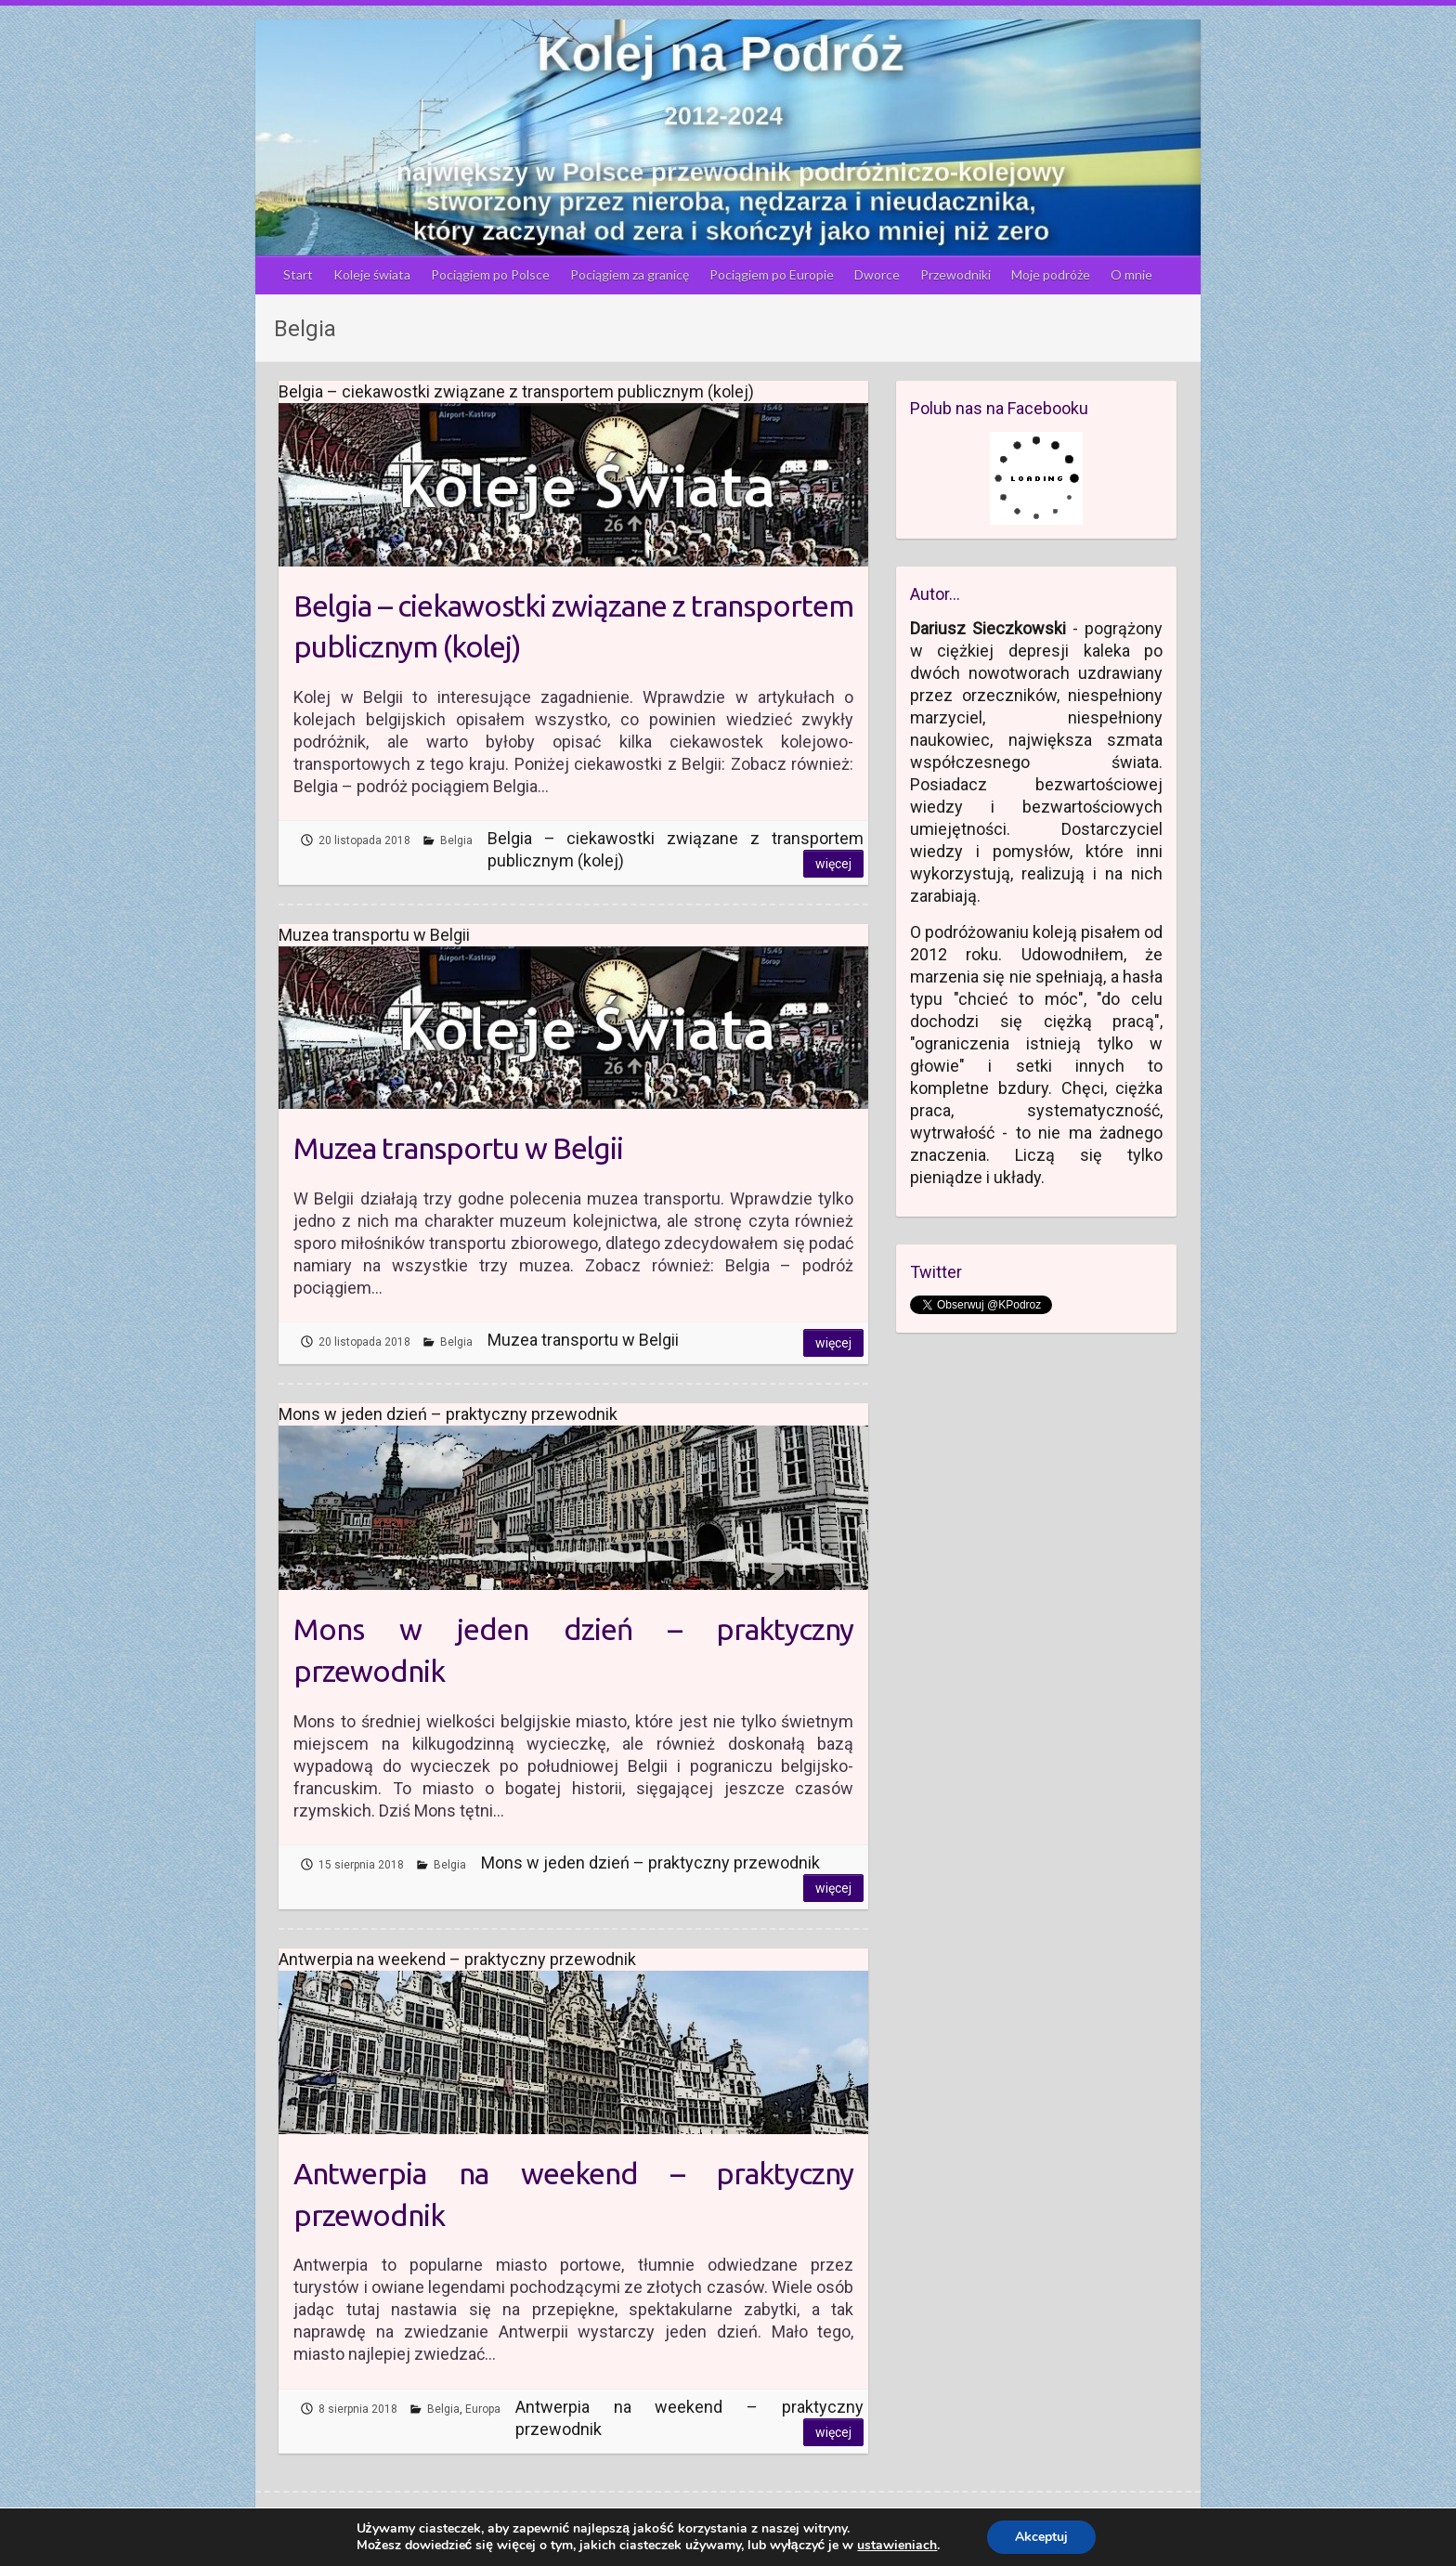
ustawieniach (897, 2545)
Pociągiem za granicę (629, 274)
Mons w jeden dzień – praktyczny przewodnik (573, 1649)
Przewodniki (955, 274)
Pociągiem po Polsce (490, 274)
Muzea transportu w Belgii (458, 1148)
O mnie (1131, 274)
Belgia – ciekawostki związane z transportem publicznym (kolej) (573, 626)
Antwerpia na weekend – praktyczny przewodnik (573, 2194)
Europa (482, 2409)
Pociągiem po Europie (771, 274)
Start (298, 274)
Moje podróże (1050, 274)
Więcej (833, 863)
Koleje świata (371, 274)
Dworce (877, 274)
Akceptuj (1041, 2537)
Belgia (456, 840)
